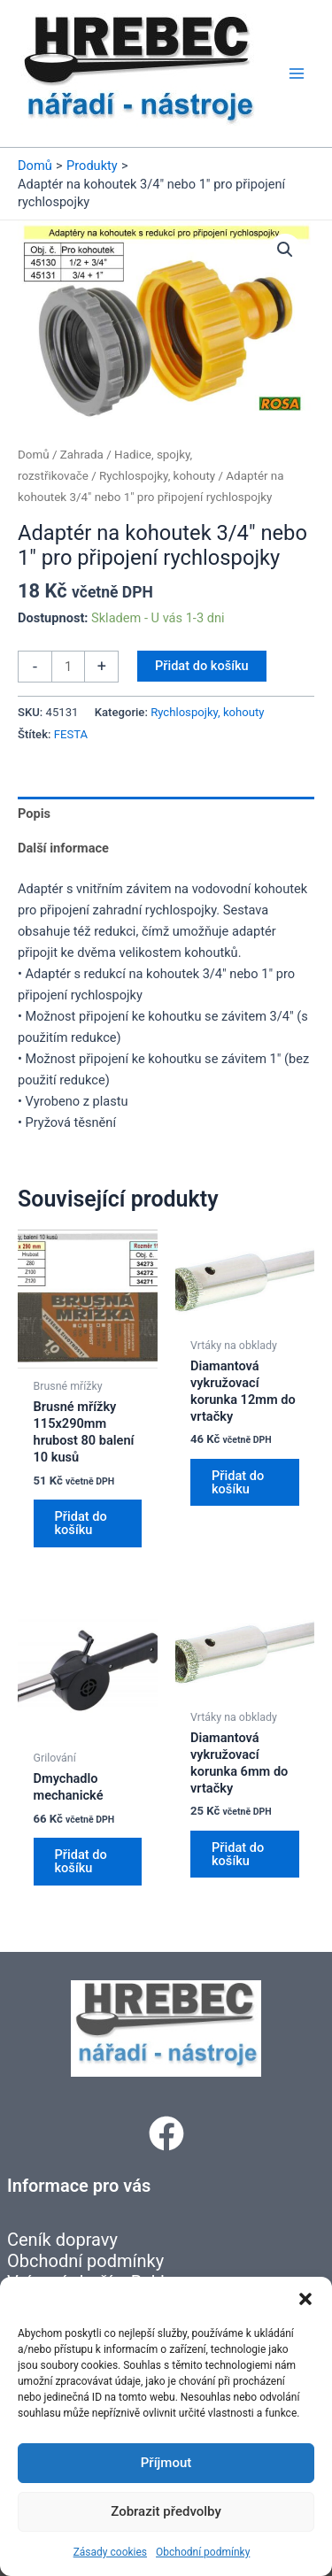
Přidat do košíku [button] (81, 1523)
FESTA (71, 734)
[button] (305, 2299)
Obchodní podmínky (203, 2552)
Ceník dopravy (62, 2239)
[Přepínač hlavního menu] (296, 73)
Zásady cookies (110, 2552)
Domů (34, 454)
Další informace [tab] (63, 848)
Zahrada (82, 454)
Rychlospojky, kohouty (157, 475)
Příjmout (166, 2463)
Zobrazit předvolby (166, 2511)
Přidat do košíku (202, 666)
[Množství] (68, 667)
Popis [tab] (34, 813)
